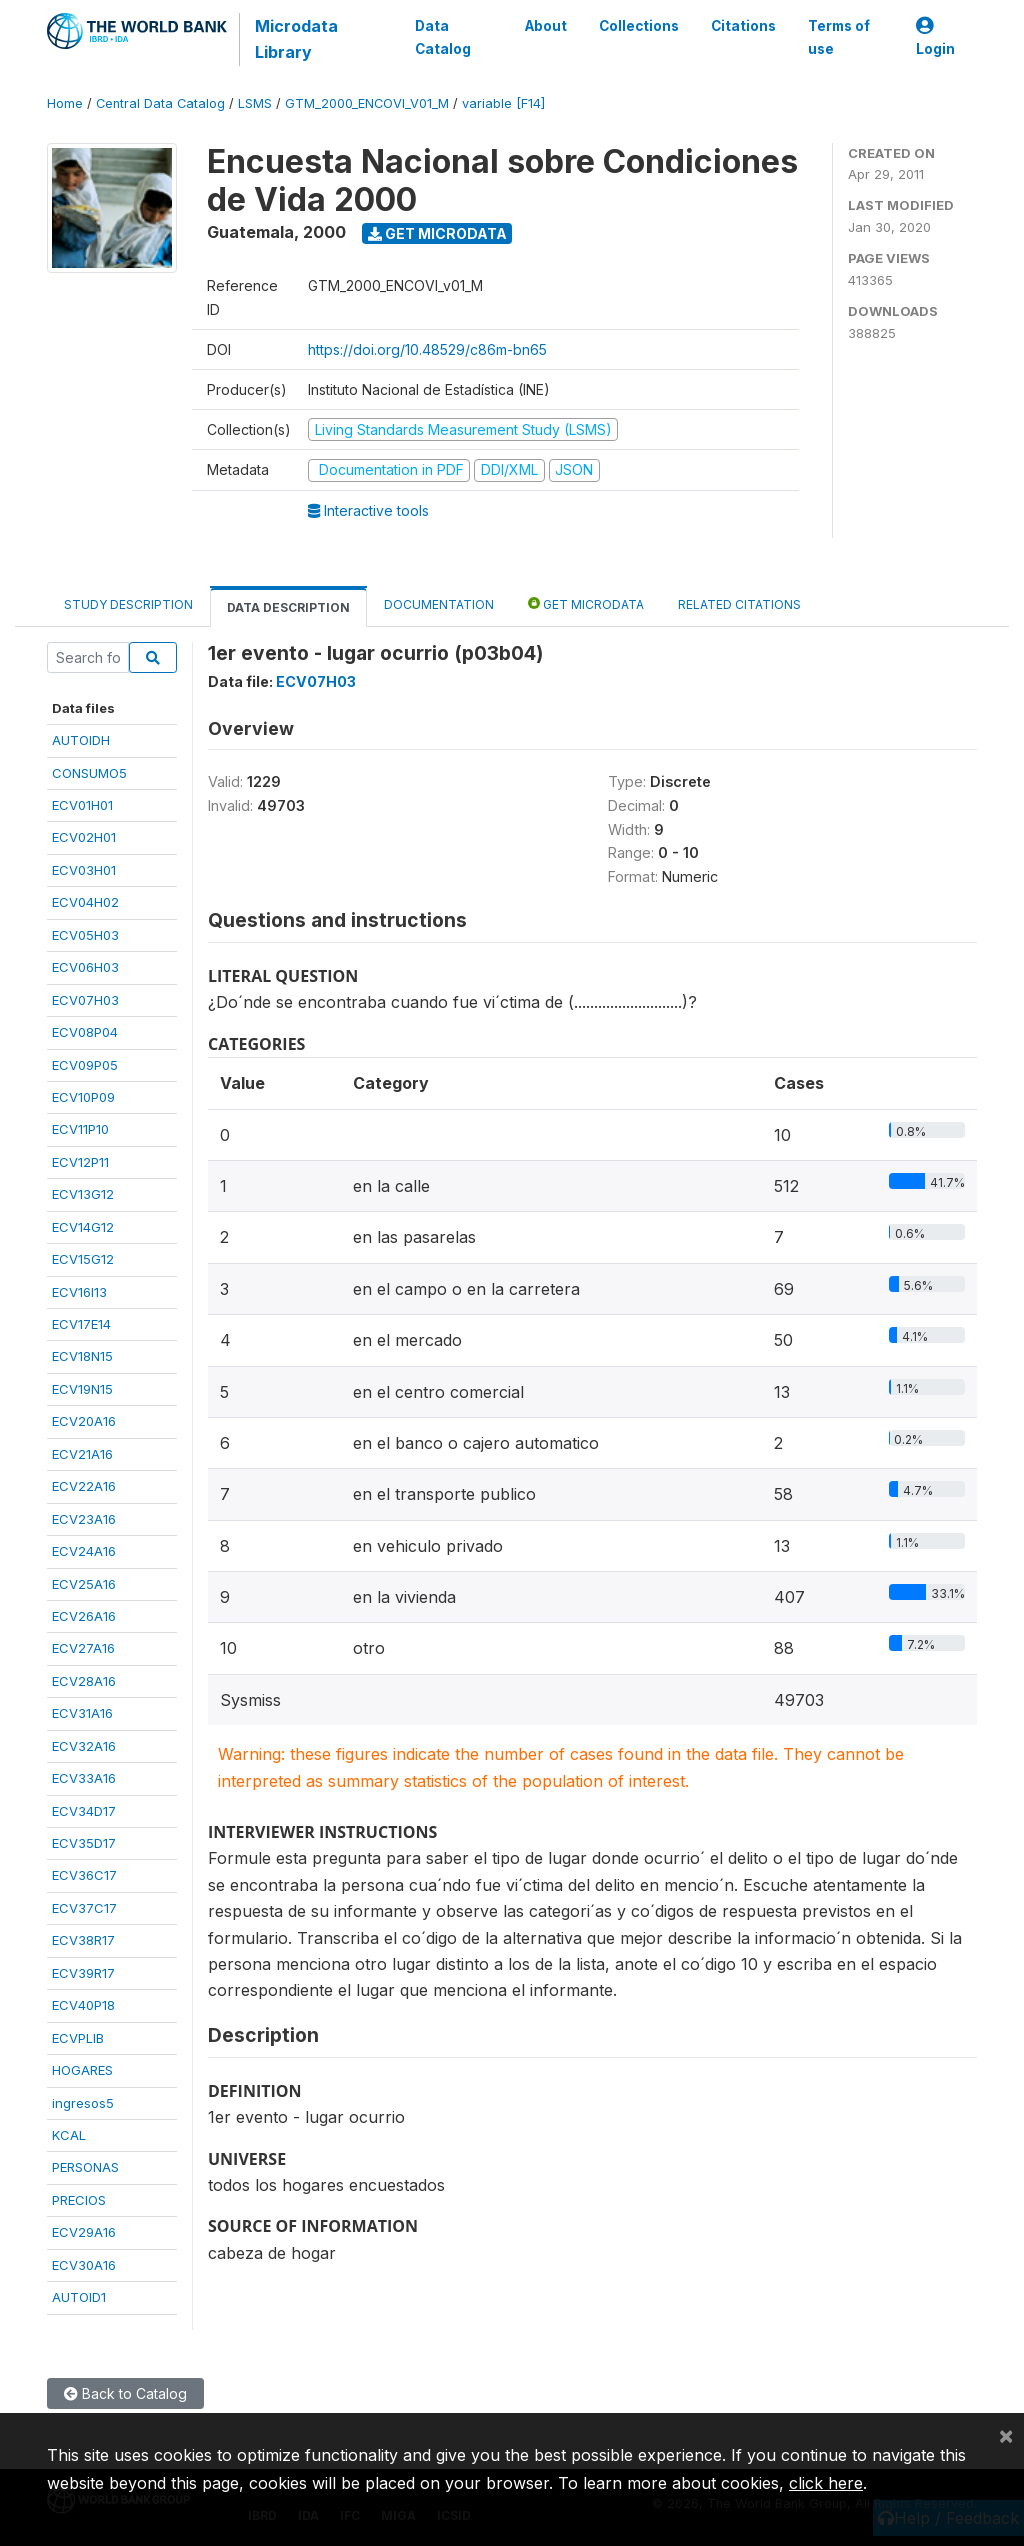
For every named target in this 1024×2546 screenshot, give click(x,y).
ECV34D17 (84, 1811)
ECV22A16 (84, 1486)
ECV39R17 (83, 1973)
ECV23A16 (84, 1519)
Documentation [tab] (439, 604)
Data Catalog (443, 37)
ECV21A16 (82, 1454)
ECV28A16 (84, 1681)
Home (65, 103)
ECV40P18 (83, 2005)
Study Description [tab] (128, 604)
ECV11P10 (80, 1129)
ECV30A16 (84, 2265)
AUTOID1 (79, 2297)
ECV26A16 (84, 1616)
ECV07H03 (85, 1000)
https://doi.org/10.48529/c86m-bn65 (427, 349)
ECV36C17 (84, 1875)
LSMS (255, 103)
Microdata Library (296, 39)
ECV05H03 (85, 935)
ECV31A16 (82, 1713)
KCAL (69, 2135)
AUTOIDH (81, 740)
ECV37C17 (84, 1908)
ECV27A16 (83, 1648)
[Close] (1006, 2435)
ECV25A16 (84, 1584)
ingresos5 (83, 2103)
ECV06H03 (85, 967)
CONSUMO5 (89, 773)
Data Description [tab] (288, 607)
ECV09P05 (85, 1065)
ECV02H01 (84, 837)
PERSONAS (85, 2167)
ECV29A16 (84, 2232)
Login (935, 37)
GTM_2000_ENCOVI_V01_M (367, 103)
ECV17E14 (81, 1324)
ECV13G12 (83, 1194)
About (546, 26)
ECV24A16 (84, 1551)
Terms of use (839, 37)
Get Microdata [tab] (586, 603)
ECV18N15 (82, 1356)
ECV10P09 (83, 1097)
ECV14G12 (83, 1227)
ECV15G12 (83, 1259)
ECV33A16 (84, 1778)
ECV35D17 (84, 1843)
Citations (743, 26)
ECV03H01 (84, 870)
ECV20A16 (84, 1421)
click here (826, 2483)
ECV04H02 (85, 902)
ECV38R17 (83, 1940)
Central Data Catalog (160, 103)
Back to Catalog (125, 2393)
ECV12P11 (80, 1162)
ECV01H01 (82, 805)
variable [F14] (503, 103)
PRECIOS (79, 2200)
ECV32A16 (84, 1746)
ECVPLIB (78, 2038)
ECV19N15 (82, 1389)
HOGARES (82, 2070)
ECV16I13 (79, 1292)
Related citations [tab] (739, 604)
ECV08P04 (85, 1032)
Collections (639, 26)
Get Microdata (437, 233)
